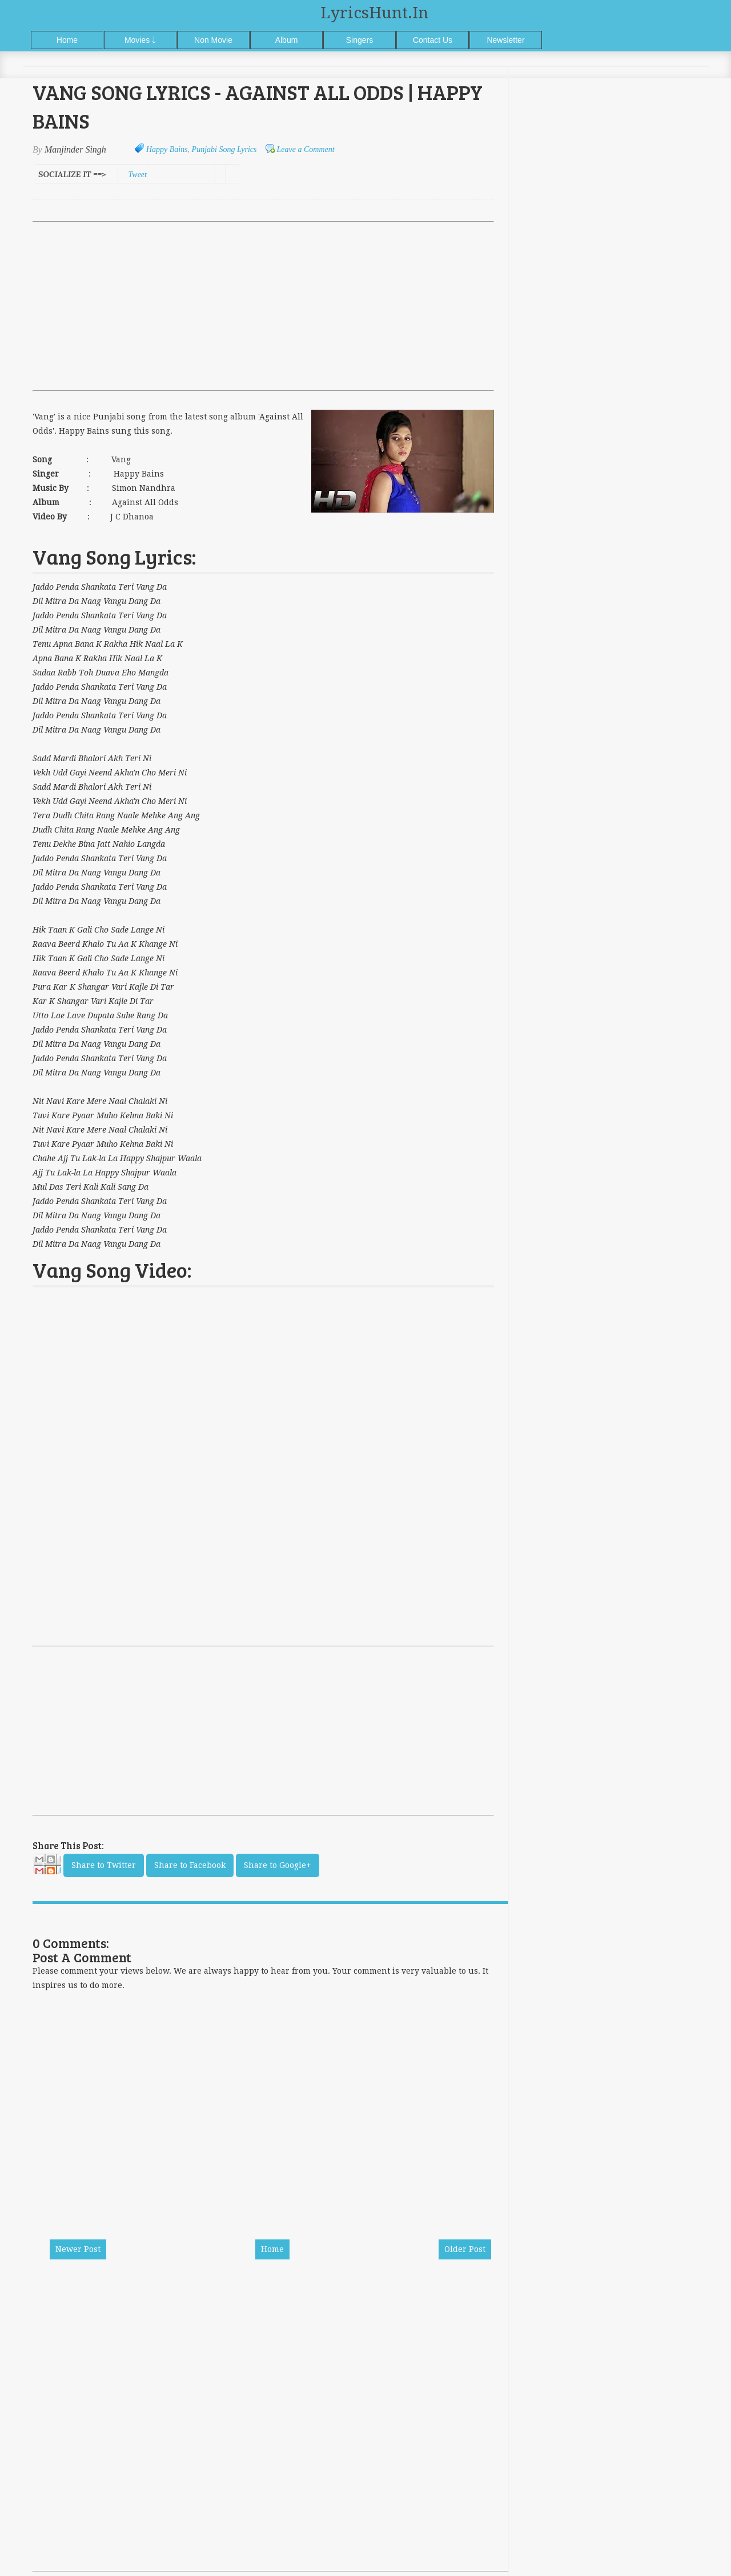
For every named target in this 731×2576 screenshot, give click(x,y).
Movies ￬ (140, 40)
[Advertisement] (263, 306)
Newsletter (505, 40)
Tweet (137, 174)
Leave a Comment (306, 149)
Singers (359, 40)
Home (67, 40)
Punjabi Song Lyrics (224, 149)
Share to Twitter (103, 1865)
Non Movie (213, 40)
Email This (47, 1867)
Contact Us (432, 40)
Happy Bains (167, 149)
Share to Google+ (277, 1865)
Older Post (464, 2249)
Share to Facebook (190, 1865)
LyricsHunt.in (374, 12)
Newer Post (78, 2249)
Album (286, 40)
